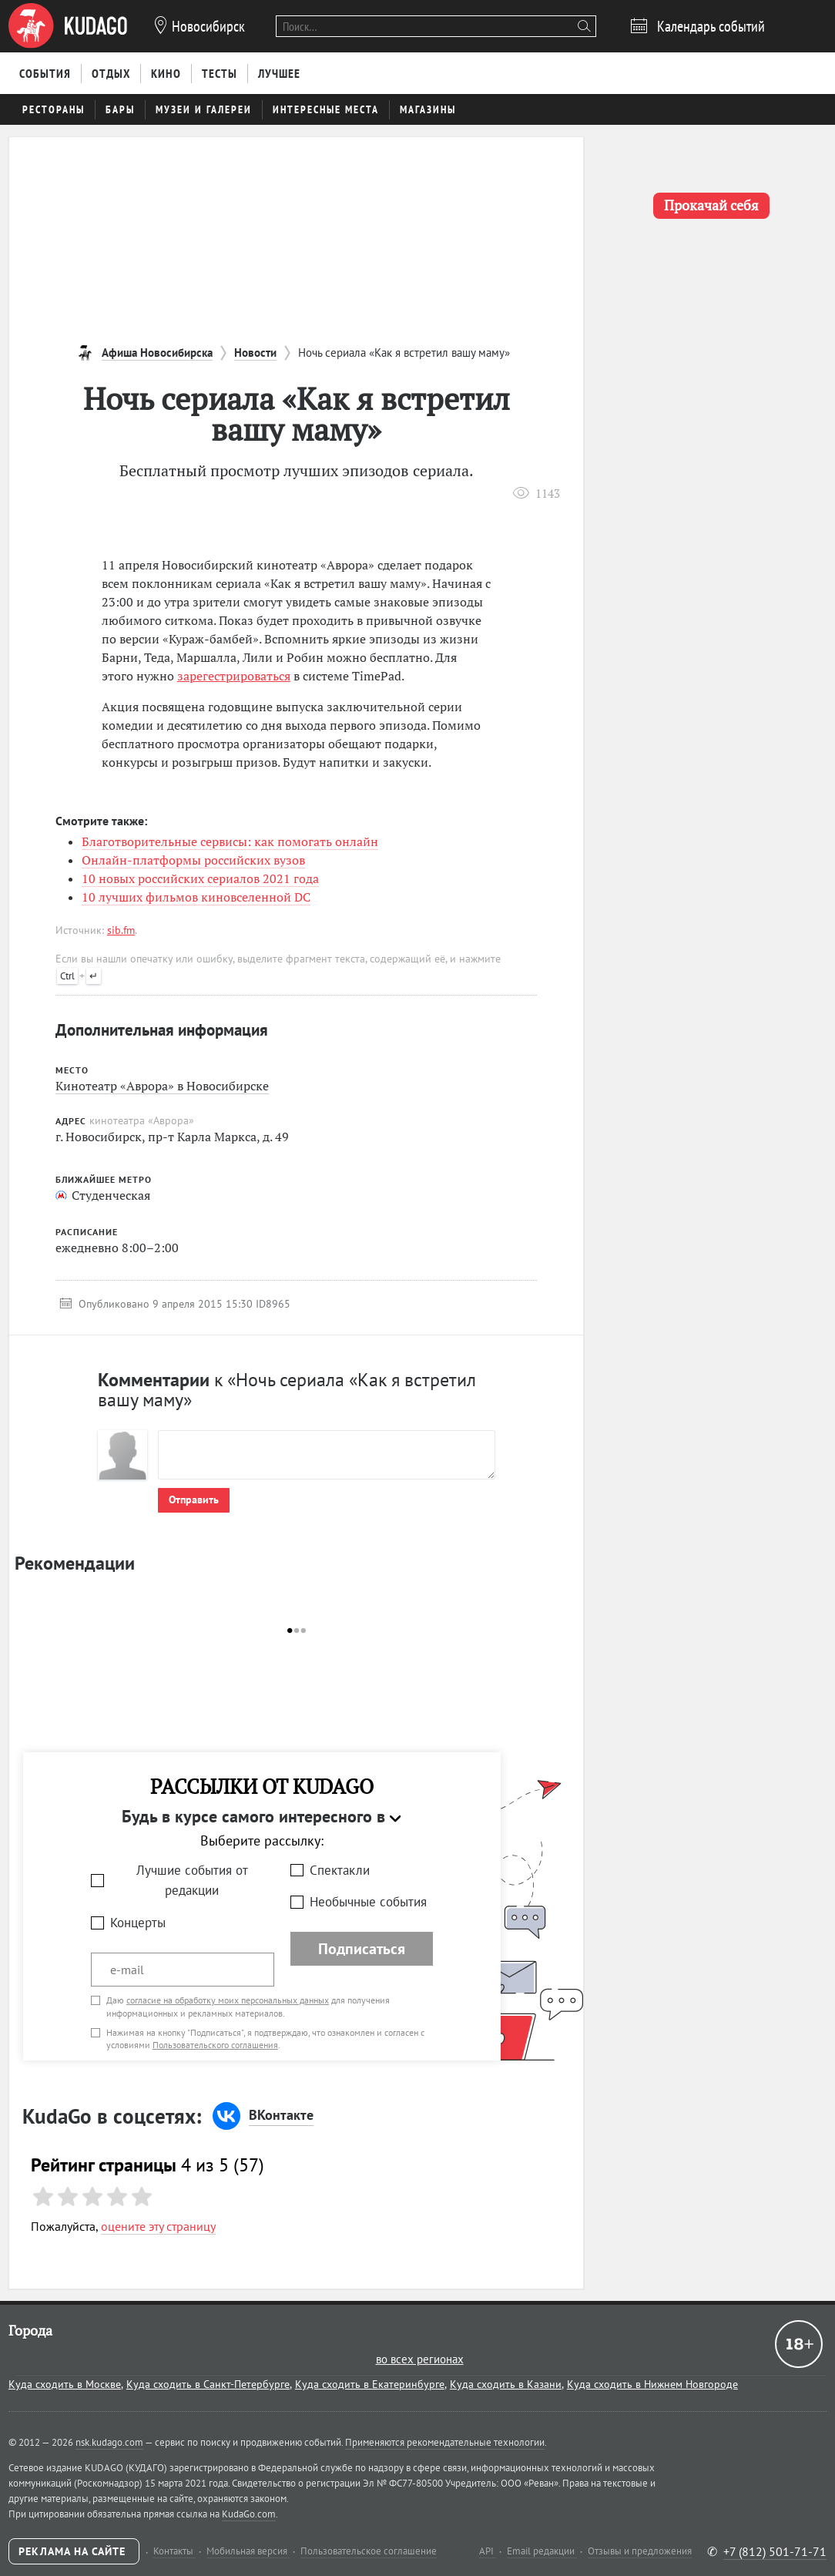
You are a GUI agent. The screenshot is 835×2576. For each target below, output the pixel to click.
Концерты (138, 1922)
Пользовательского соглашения (215, 2044)
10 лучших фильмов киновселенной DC (196, 897)
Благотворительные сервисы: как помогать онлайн (230, 841)
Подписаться (361, 1949)
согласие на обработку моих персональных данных (227, 2000)
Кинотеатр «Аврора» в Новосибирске (162, 1085)
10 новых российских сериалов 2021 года (200, 878)
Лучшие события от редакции (192, 1880)
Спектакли (340, 1870)
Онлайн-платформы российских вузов (193, 860)
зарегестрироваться (233, 675)
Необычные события (368, 1901)
